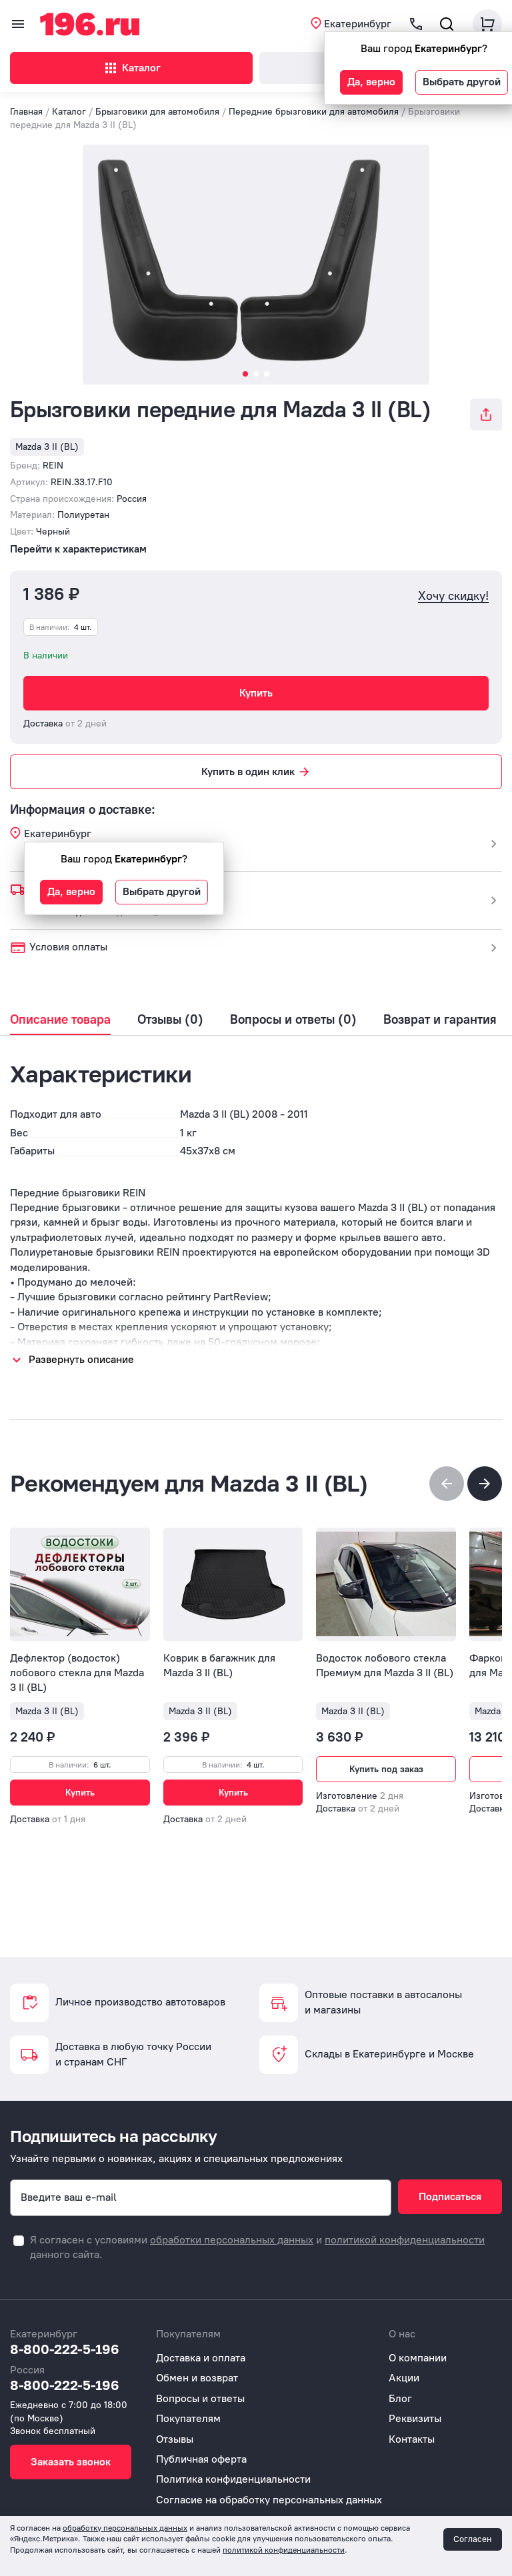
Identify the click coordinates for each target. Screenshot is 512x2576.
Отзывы (174, 2439)
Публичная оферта (201, 2459)
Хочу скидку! (453, 596)
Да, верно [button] (371, 81)
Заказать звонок (71, 2461)
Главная (26, 111)
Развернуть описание (81, 1359)
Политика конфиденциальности (233, 2479)
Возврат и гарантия (440, 1019)
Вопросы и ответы (200, 2398)
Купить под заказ (386, 1769)
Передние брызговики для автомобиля (314, 111)
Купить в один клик (256, 771)
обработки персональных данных (231, 2239)
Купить (256, 692)
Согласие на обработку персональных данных (269, 2499)
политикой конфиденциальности (405, 2239)
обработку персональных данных (125, 2528)
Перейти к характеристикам (78, 549)
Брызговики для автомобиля (157, 111)
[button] (484, 1483)
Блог (400, 2398)
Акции (404, 2377)
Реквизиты (415, 2418)
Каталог (132, 68)
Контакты (412, 2439)
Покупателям (188, 2418)
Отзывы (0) (170, 1019)
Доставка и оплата (200, 2357)
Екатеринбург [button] (357, 23)
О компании (418, 2357)
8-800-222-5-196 (64, 2348)
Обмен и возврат (197, 2377)
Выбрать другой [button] (462, 81)
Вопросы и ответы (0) (293, 1019)
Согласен (472, 2539)
